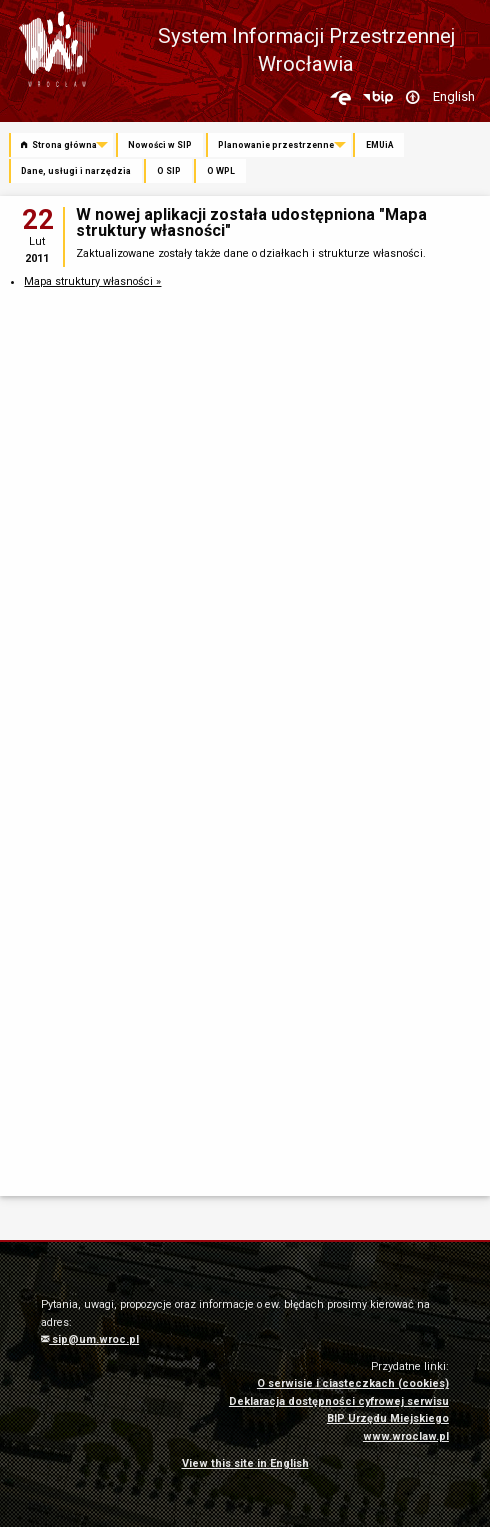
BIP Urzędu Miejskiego (388, 1418)
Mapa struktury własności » (92, 281)
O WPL (221, 171)
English (454, 96)
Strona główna (59, 145)
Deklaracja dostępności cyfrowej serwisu (339, 1401)
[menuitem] (62, 146)
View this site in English (245, 1463)
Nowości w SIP (160, 145)
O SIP (169, 171)
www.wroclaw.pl (406, 1436)
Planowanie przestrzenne (276, 145)
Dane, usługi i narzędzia (76, 171)
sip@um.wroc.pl (90, 1339)
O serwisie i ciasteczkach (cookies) (353, 1383)
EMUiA (379, 145)
